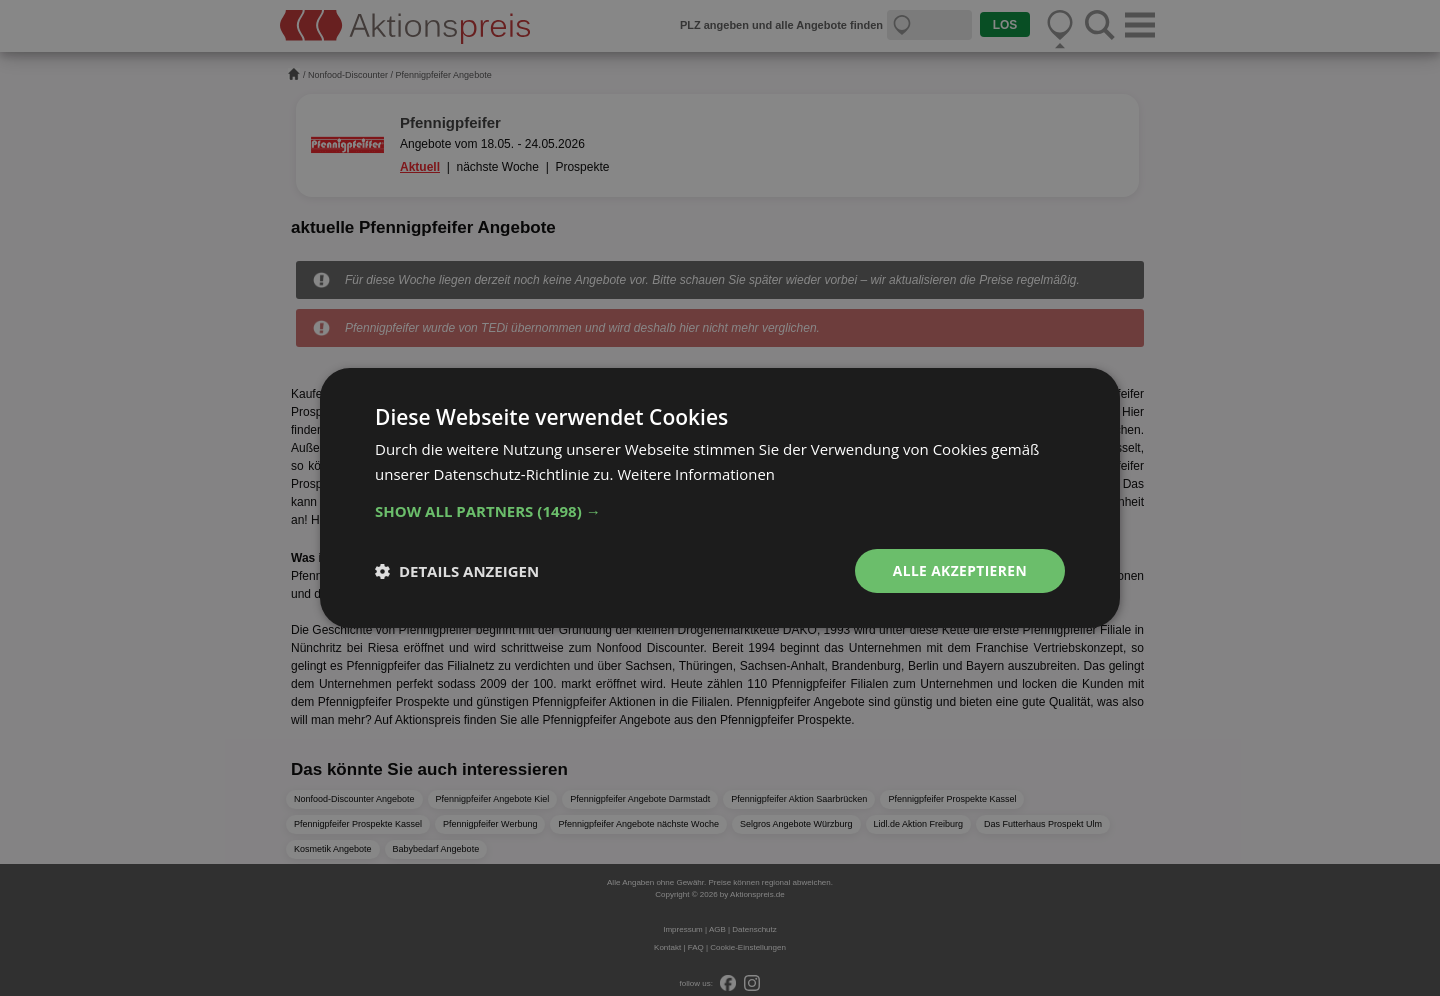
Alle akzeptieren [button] (959, 570)
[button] (720, 511)
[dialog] (720, 498)
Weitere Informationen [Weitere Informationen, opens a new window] (696, 474)
